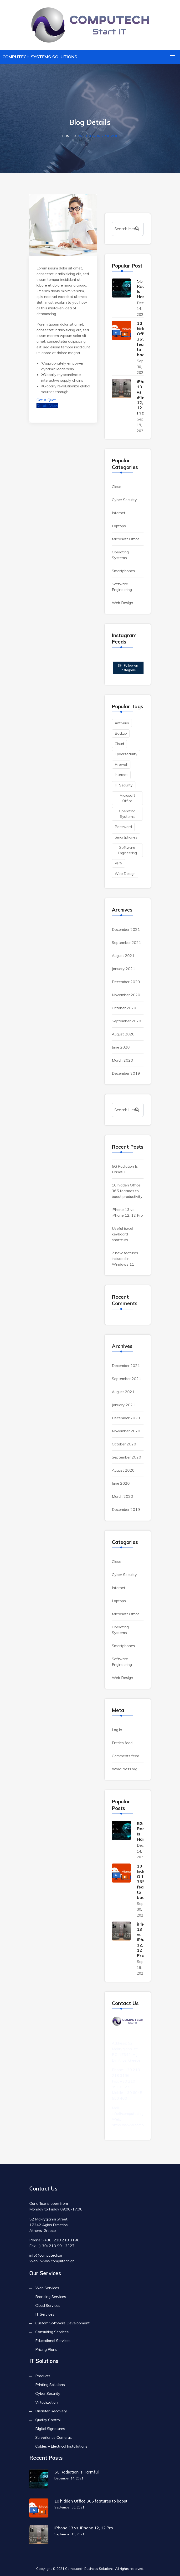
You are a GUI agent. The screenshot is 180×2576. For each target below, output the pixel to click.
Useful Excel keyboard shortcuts (122, 1234)
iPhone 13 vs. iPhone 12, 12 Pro (83, 2527)
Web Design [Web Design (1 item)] (125, 873)
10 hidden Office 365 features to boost (91, 2500)
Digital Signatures (50, 2428)
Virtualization (46, 2402)
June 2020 (121, 1047)
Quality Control (48, 2419)
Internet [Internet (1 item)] (121, 774)
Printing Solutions (50, 2384)
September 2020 (126, 1021)
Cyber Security (124, 499)
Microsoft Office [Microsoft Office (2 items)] (127, 798)
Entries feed (122, 1742)
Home (67, 136)
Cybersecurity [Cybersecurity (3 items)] (126, 754)
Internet (118, 512)
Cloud (116, 486)
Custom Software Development (62, 2323)
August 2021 (123, 955)
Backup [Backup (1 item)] (121, 733)
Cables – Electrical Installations (61, 2446)
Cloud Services (47, 2305)
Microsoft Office (125, 539)
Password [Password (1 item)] (123, 827)
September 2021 (126, 942)
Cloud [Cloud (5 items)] (119, 744)
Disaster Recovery (51, 2411)
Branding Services (50, 2296)
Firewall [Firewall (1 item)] (121, 764)
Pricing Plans (46, 2349)
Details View (47, 405)
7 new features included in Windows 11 (125, 1258)
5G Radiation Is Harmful (76, 2471)
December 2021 (126, 929)
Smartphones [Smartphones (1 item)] (126, 837)
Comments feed (125, 1755)
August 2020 (123, 1034)
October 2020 (124, 1007)
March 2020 (122, 1060)
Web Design (122, 602)
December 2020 (126, 981)
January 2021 (123, 968)
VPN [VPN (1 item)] (118, 863)
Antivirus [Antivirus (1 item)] (122, 723)
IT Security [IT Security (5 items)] (124, 785)
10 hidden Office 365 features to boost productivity (127, 1191)
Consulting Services (52, 2331)
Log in (117, 1729)
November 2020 (126, 994)
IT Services (44, 2314)
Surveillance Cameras (53, 2437)
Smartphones (123, 570)
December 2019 (126, 1073)
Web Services (47, 2287)
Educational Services (53, 2340)
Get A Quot (46, 399)
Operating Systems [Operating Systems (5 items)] (127, 814)
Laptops (119, 525)
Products (43, 2375)
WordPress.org (124, 1768)
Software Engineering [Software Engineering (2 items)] (127, 850)
